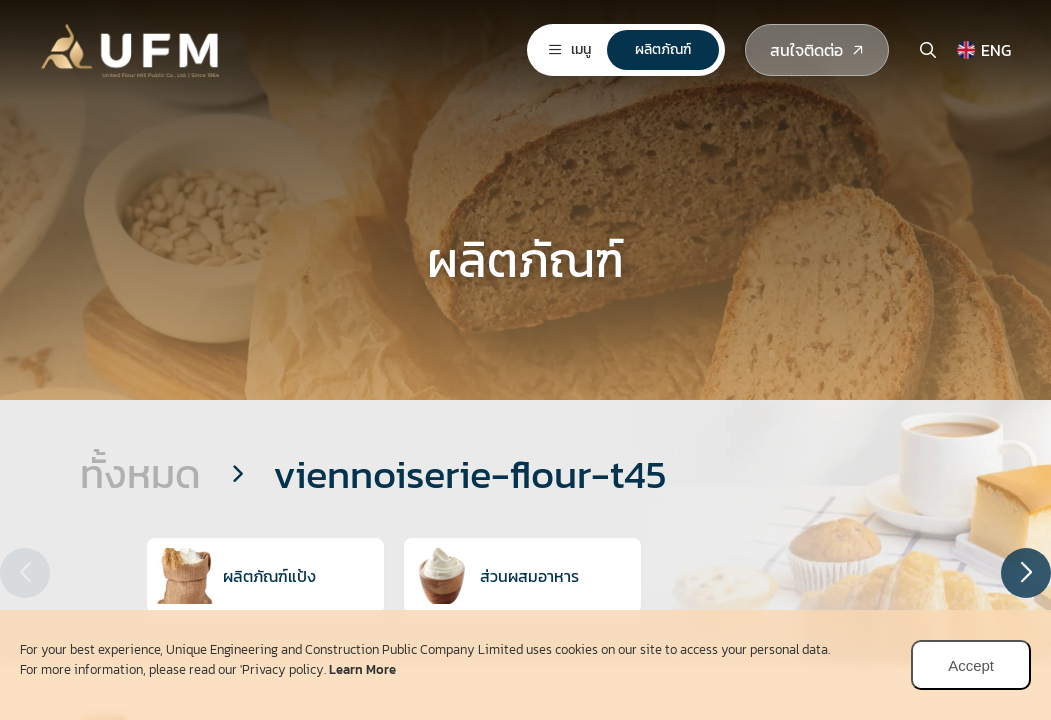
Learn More (362, 669)
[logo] (135, 45)
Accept (971, 665)
